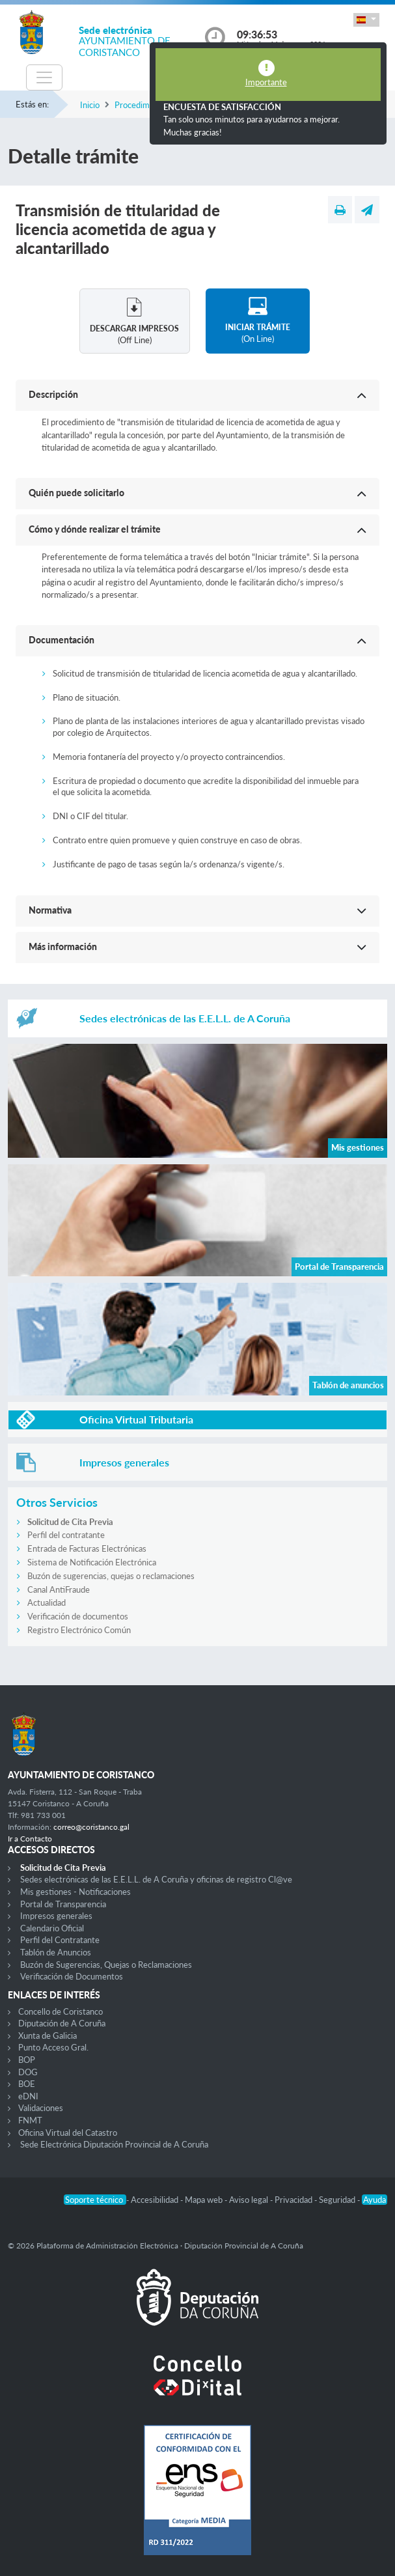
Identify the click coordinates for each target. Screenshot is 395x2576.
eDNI (28, 2096)
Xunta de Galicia (47, 2035)
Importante (266, 82)
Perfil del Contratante (60, 1940)
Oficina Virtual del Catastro (67, 2132)
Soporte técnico (95, 2199)
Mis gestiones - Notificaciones (75, 1891)
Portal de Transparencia (63, 1904)
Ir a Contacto (30, 1838)
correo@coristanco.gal (91, 1827)
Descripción (53, 394)
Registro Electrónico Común (79, 1630)
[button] (366, 20)
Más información (63, 946)
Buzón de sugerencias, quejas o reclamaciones (111, 1576)
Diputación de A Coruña (61, 2023)
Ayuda (374, 2199)
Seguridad (338, 2199)
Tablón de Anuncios (55, 1952)
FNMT (30, 2120)
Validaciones (40, 2108)
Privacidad (294, 2199)
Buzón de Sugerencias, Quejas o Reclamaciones (106, 1964)
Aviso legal (249, 2199)
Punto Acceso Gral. (53, 2047)
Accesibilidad (155, 2199)
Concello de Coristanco (60, 2011)
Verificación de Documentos (71, 1976)
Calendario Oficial (52, 1928)
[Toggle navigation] (44, 77)
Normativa (50, 910)
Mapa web (205, 2199)
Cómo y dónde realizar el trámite (95, 529)
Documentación (61, 639)
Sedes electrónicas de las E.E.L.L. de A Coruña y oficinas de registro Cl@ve (156, 1879)
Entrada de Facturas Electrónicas (86, 1548)
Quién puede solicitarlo (76, 492)
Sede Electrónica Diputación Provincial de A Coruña (114, 2144)
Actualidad (46, 1602)
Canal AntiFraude (58, 1589)
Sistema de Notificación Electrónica (91, 1562)
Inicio (90, 105)
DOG (28, 2072)
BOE (26, 2084)
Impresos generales (56, 1916)
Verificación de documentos (77, 1616)
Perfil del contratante (66, 1535)
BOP (26, 2059)
